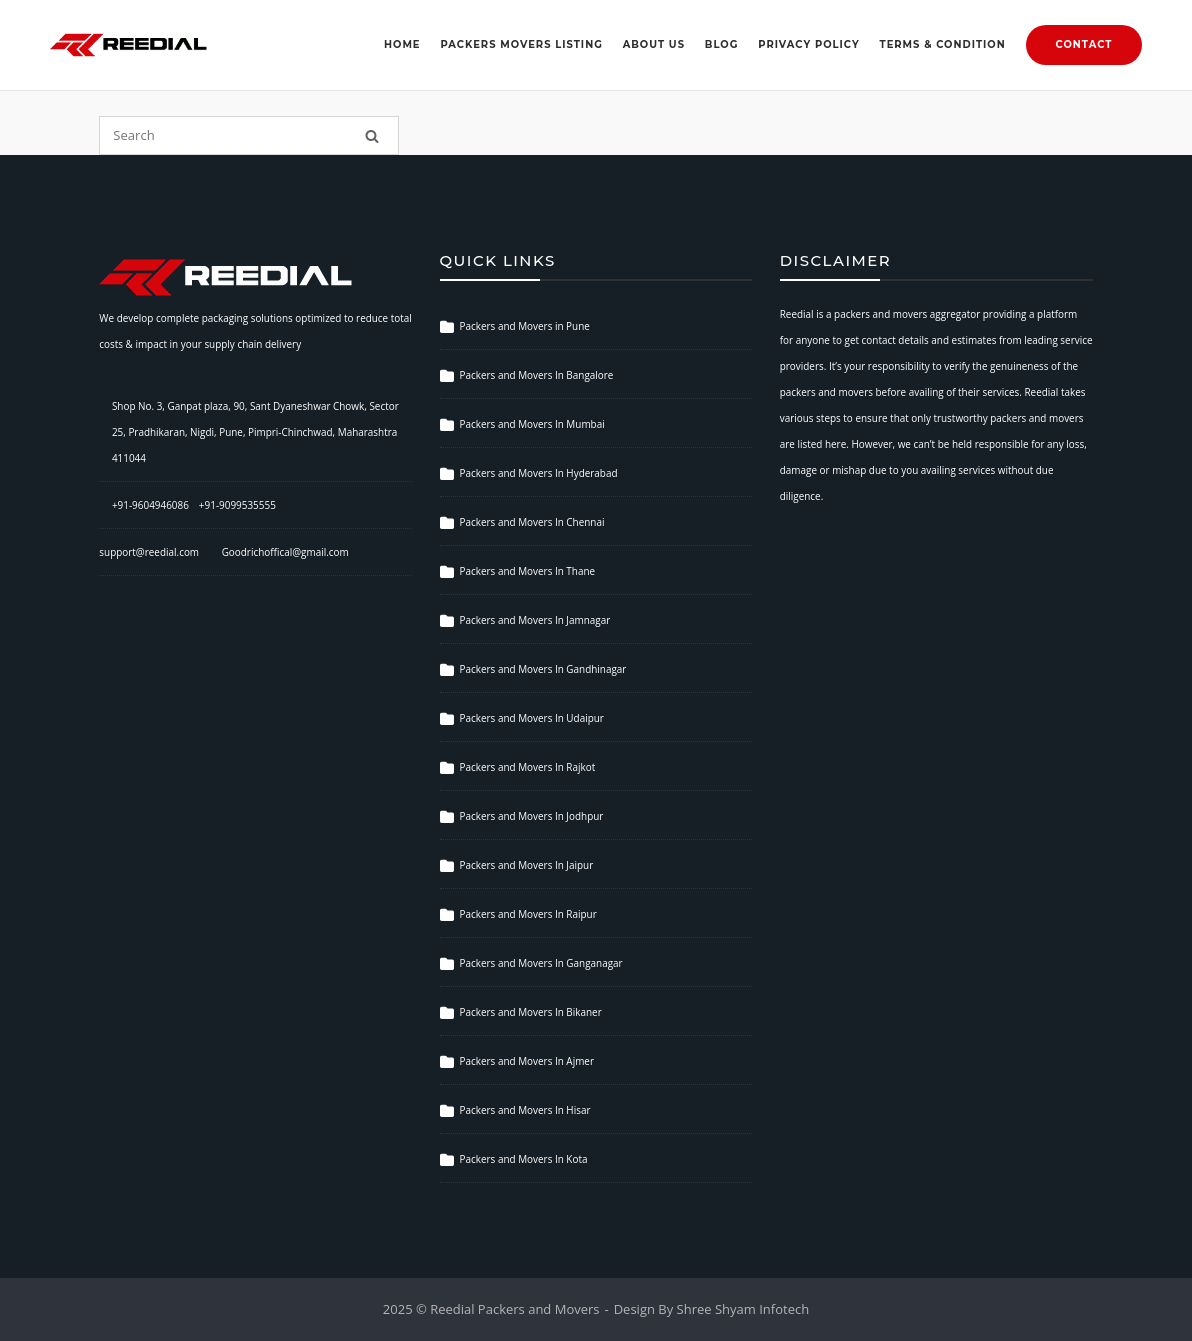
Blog (722, 44)
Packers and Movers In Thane (528, 571)
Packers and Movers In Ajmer (527, 1061)
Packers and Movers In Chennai (532, 522)
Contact (1084, 44)
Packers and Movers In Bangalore (537, 375)
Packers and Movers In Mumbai (532, 424)
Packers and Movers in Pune (525, 326)
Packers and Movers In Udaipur (532, 718)
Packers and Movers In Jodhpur (532, 816)
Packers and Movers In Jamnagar (535, 620)
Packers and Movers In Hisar (525, 1110)
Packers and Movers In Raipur (528, 914)
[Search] (372, 135)
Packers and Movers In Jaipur (527, 865)
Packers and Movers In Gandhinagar (543, 669)
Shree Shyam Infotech (743, 1309)
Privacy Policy (808, 44)
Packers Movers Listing (521, 44)
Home (402, 44)
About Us (654, 44)
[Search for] (249, 135)
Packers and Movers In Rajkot (528, 767)
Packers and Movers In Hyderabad (539, 473)
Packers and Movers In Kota (524, 1159)
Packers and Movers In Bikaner (531, 1012)
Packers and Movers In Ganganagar (541, 963)
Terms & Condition (943, 44)
